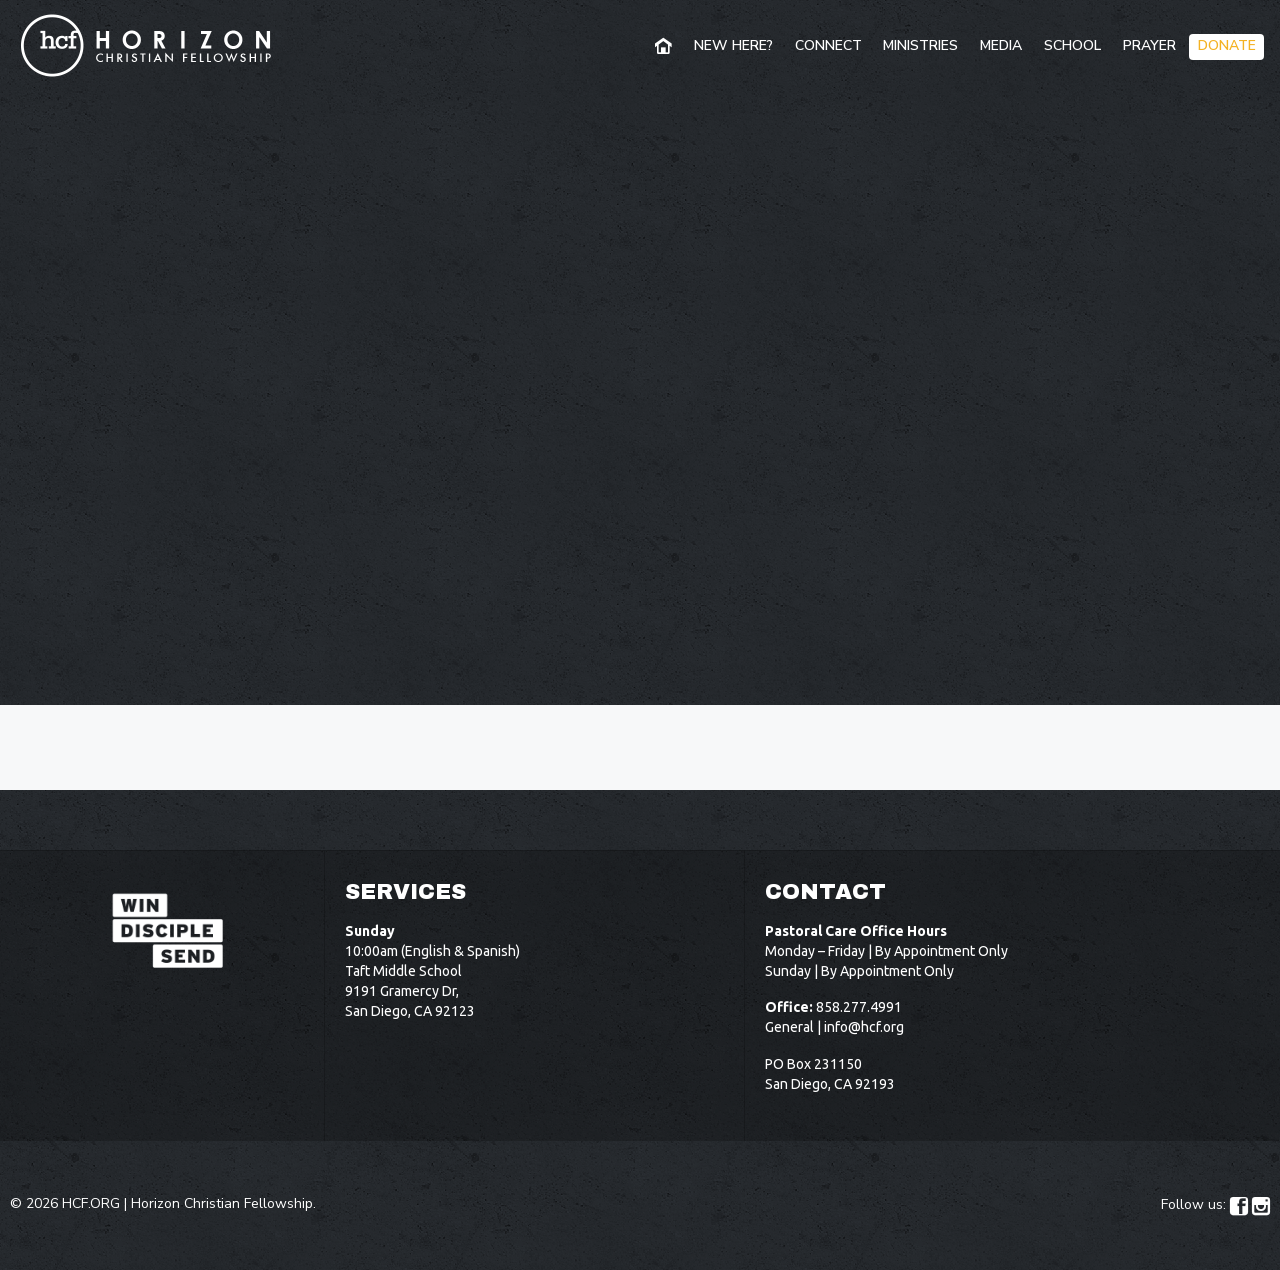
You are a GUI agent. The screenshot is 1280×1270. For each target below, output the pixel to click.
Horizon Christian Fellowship (222, 1203)
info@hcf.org (864, 1027)
